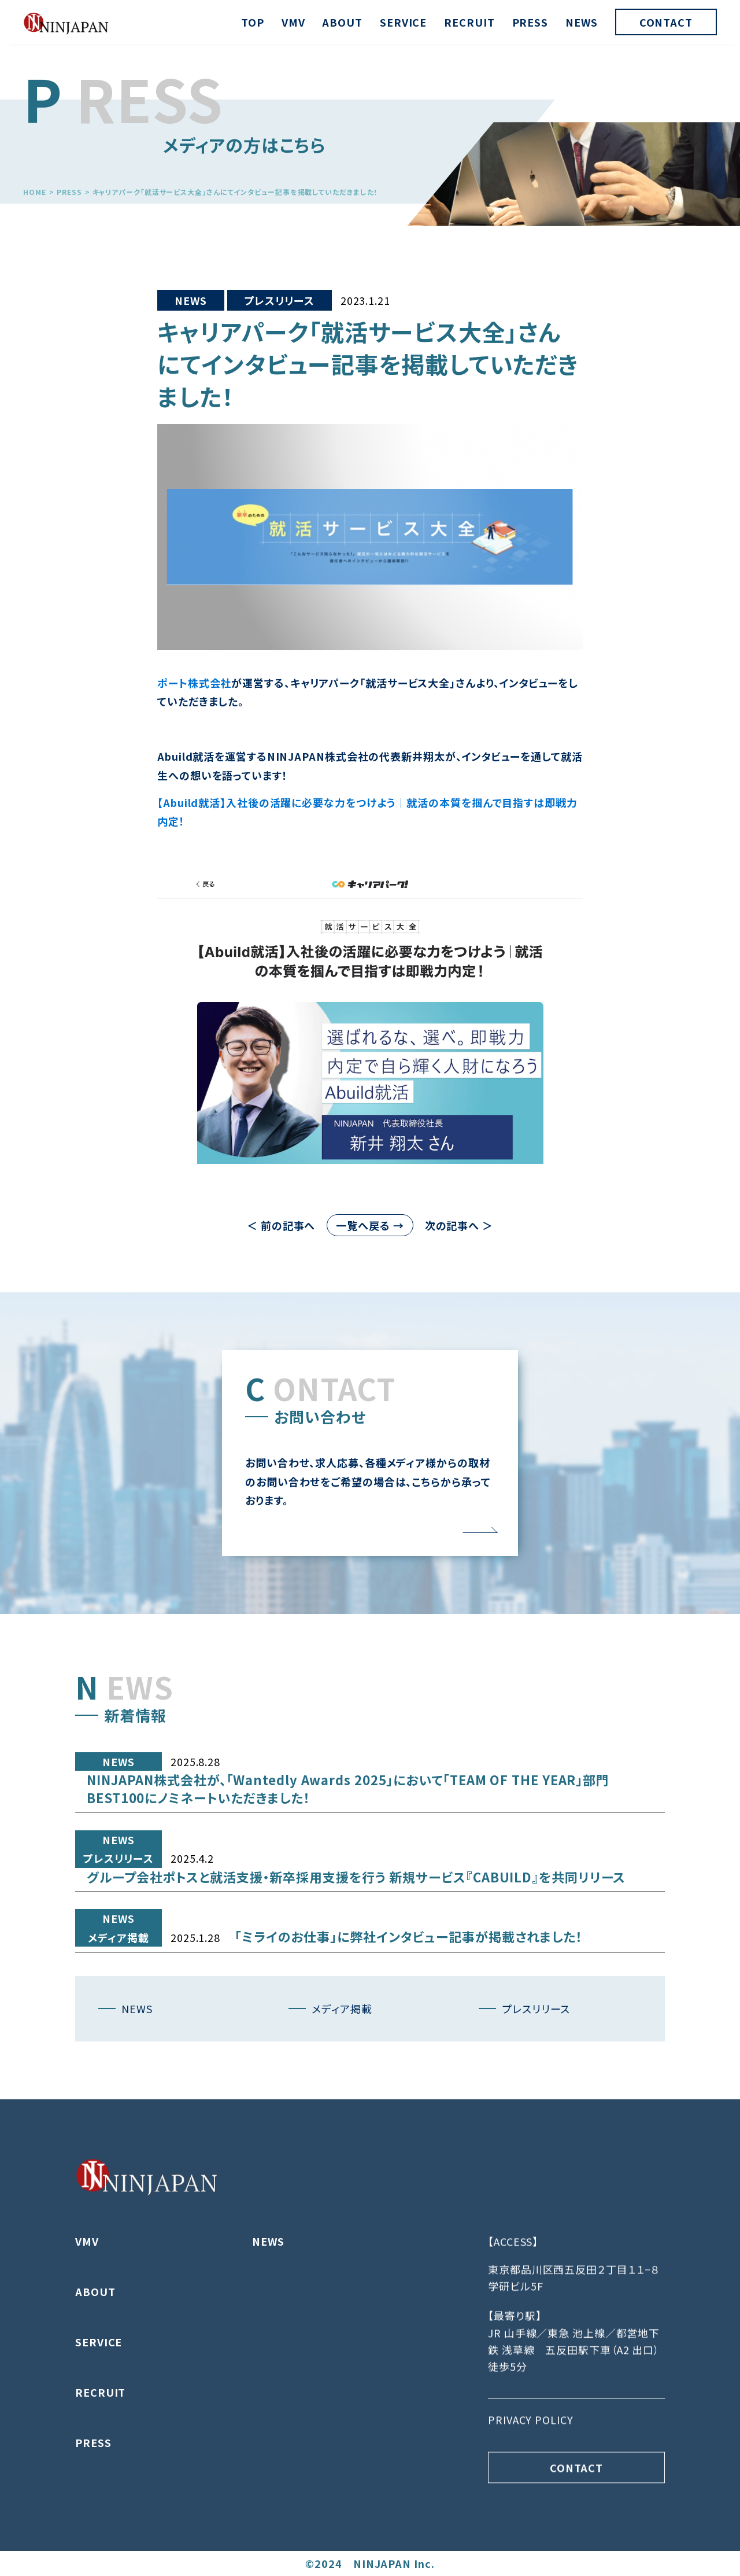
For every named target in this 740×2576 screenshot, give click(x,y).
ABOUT (342, 22)
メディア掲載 (118, 1992)
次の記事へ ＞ (459, 1225)
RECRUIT (469, 22)
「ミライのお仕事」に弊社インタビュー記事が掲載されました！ (409, 1991)
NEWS (581, 22)
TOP (252, 22)
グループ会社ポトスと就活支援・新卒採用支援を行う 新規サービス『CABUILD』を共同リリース (356, 1931)
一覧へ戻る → (370, 1225)
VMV (293, 22)
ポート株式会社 (194, 682)
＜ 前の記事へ (281, 1225)
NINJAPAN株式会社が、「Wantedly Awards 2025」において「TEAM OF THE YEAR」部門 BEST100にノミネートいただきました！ (348, 1843)
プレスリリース (279, 300)
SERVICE (403, 22)
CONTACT (666, 22)
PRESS (530, 22)
